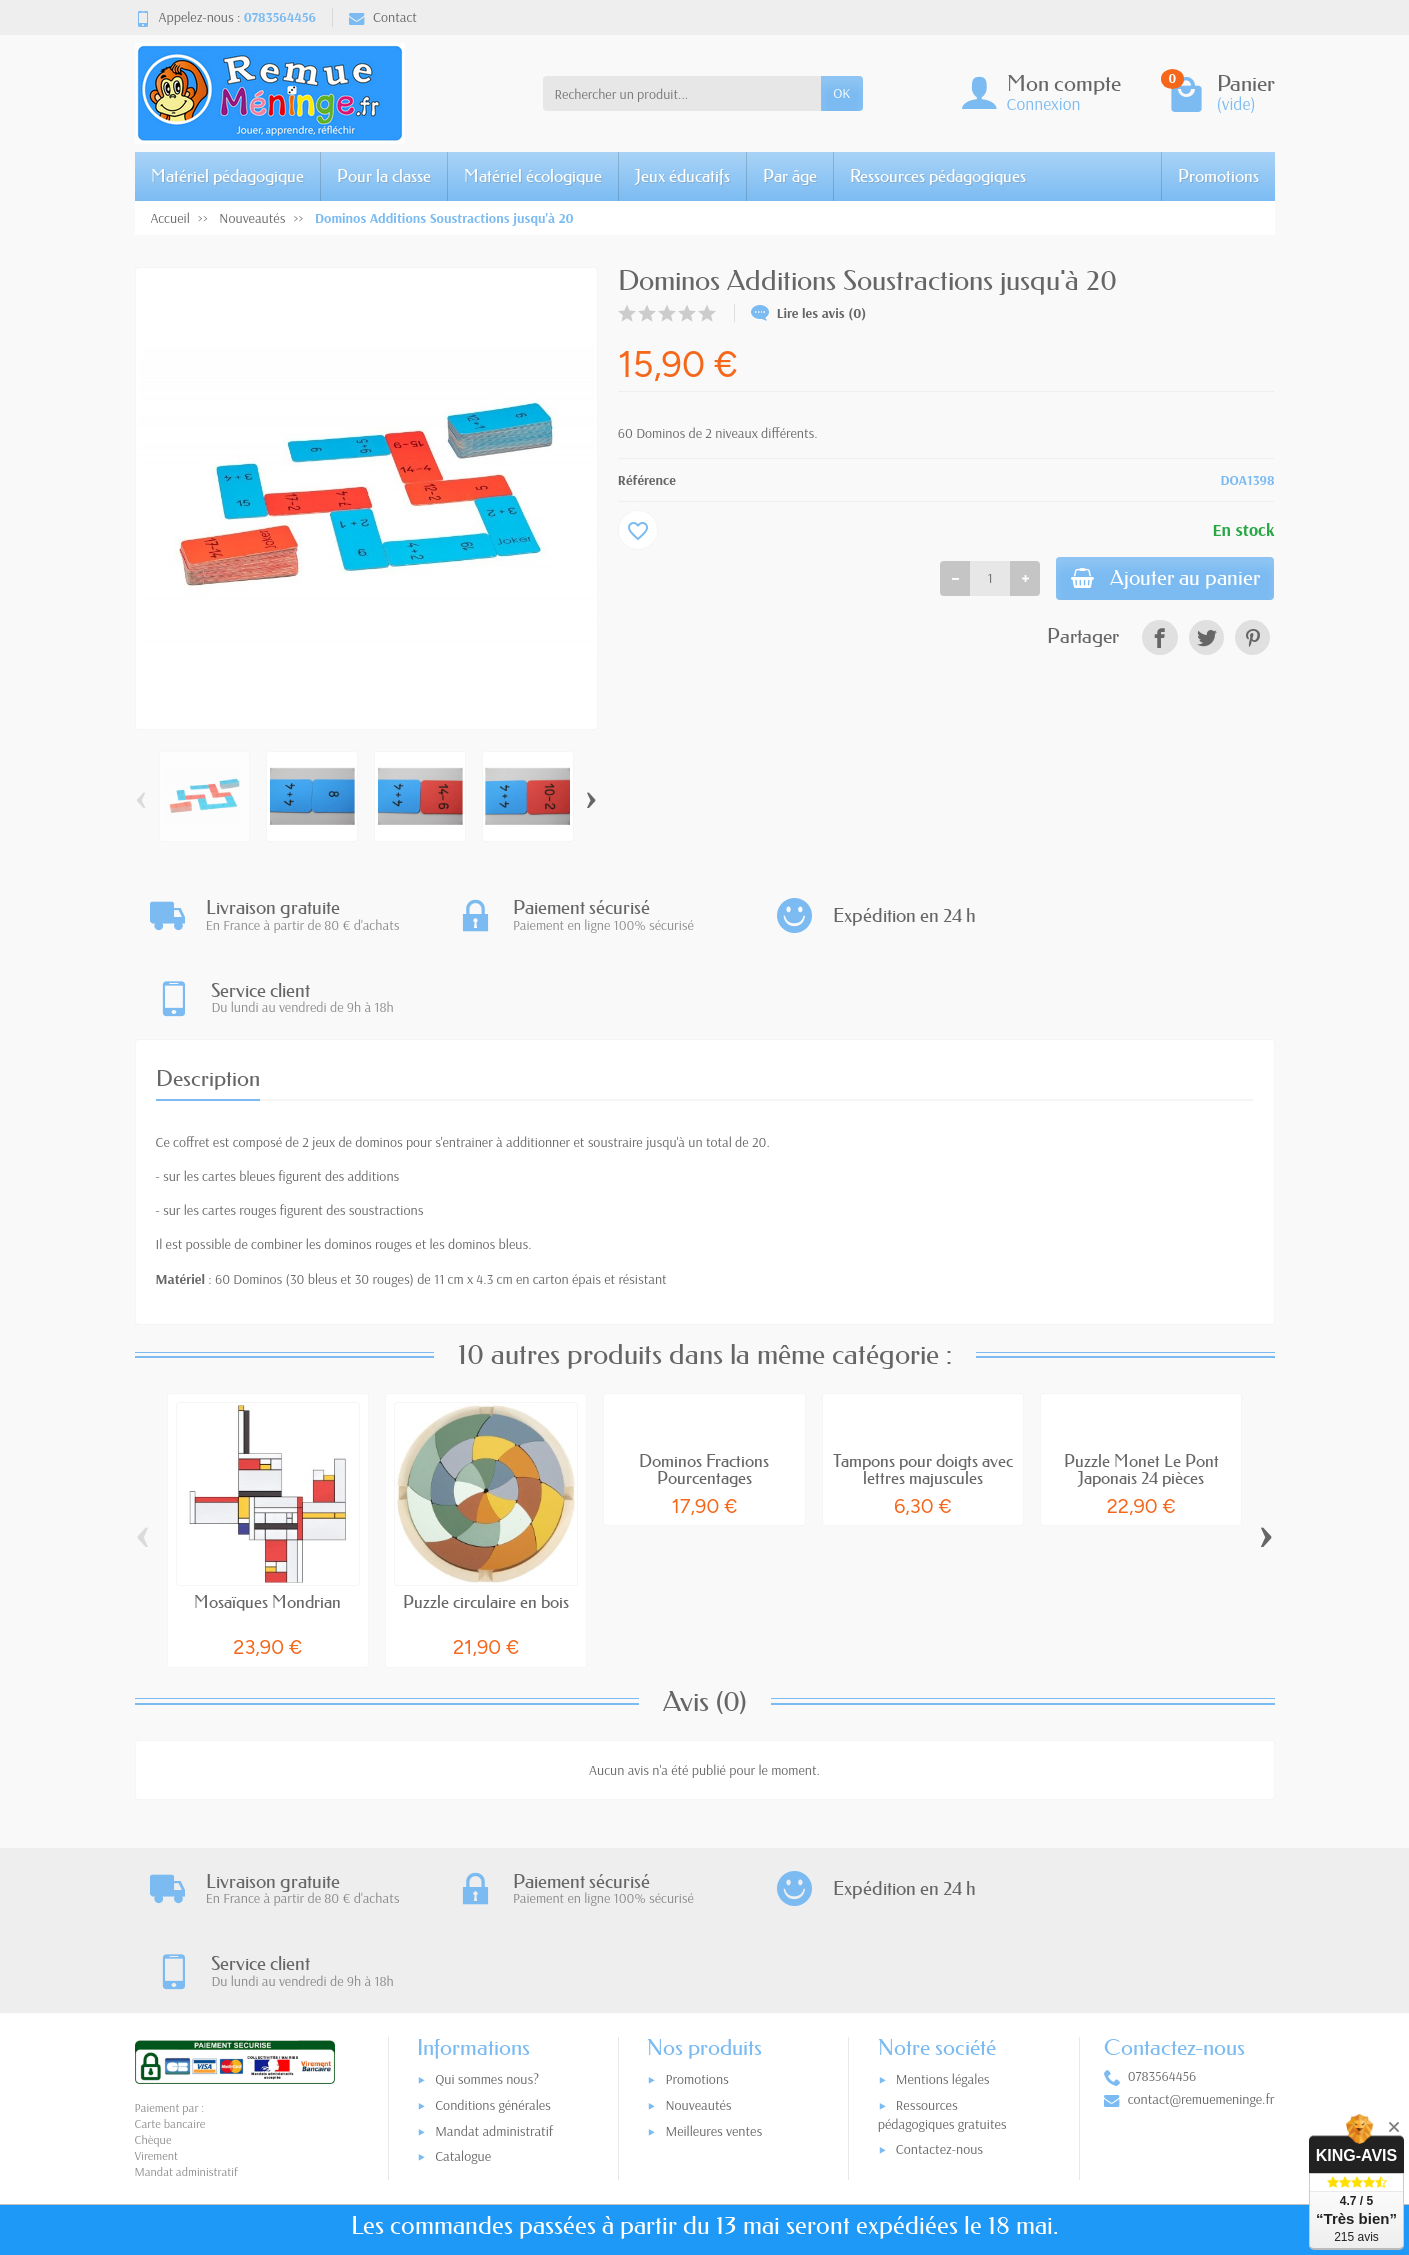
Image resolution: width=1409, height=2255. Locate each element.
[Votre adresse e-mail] (662, 2131)
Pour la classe (384, 175)
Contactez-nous (939, 1987)
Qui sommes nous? (487, 1918)
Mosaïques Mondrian (267, 1519)
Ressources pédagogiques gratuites (942, 1952)
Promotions (1218, 175)
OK (841, 93)
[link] (1159, 639)
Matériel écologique (533, 175)
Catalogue (463, 1995)
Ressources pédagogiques (938, 175)
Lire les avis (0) (809, 313)
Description (208, 996)
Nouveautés (698, 1943)
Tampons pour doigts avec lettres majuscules (923, 1387)
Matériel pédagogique (227, 175)
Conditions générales (493, 1943)
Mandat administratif (494, 1969)
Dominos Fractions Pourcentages (704, 1387)
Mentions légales (943, 1918)
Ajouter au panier (1161, 579)
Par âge (790, 175)
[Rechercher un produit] (682, 93)
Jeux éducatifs (682, 175)
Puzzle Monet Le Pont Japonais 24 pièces (1141, 1387)
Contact (383, 17)
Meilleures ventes (713, 1969)
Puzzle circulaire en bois (486, 1519)
